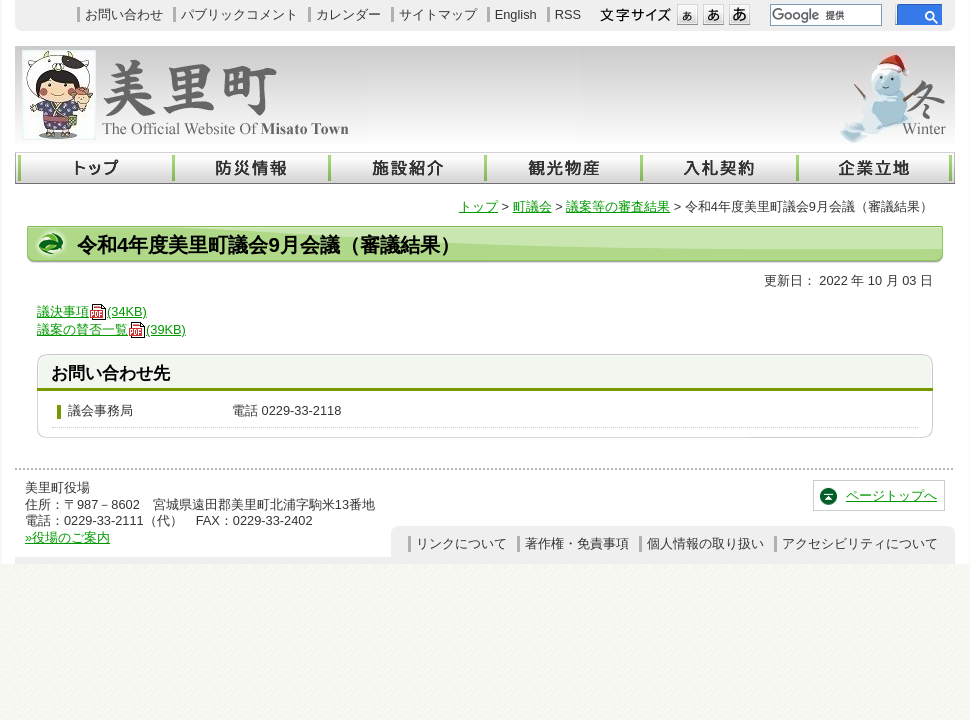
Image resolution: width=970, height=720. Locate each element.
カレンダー (348, 14)
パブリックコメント (239, 14)
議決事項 (92, 311)
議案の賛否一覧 (111, 329)
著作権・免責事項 (577, 543)
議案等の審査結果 (618, 206)
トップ (478, 206)
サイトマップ (438, 14)
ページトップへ (891, 495)
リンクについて (461, 543)
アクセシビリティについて (860, 543)
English (516, 14)
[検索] (824, 15)
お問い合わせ (124, 14)
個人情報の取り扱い (705, 543)
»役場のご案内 (67, 537)
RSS (568, 14)
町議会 (532, 206)
